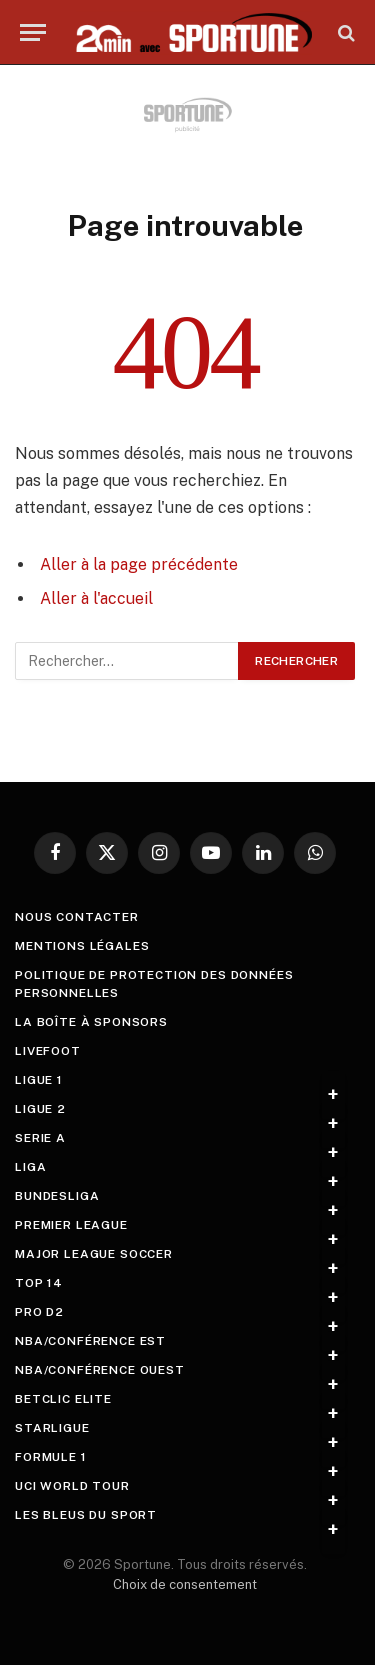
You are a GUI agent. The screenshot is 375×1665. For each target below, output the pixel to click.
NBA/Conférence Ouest (100, 1370)
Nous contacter (77, 917)
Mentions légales (82, 946)
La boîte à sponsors (91, 1022)
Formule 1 (51, 1457)
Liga (30, 1167)
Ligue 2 (40, 1109)
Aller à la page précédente (139, 564)
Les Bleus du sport (86, 1515)
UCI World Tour (72, 1486)
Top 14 (39, 1283)
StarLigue (52, 1428)
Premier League (71, 1225)
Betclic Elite (63, 1399)
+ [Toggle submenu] (333, 1095)
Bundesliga (57, 1196)
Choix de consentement (185, 1584)
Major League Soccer (94, 1254)
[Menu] (33, 32)
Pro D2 (39, 1312)
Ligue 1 (39, 1080)
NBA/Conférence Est (90, 1341)
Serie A (40, 1138)
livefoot (48, 1051)
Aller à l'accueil (96, 598)
